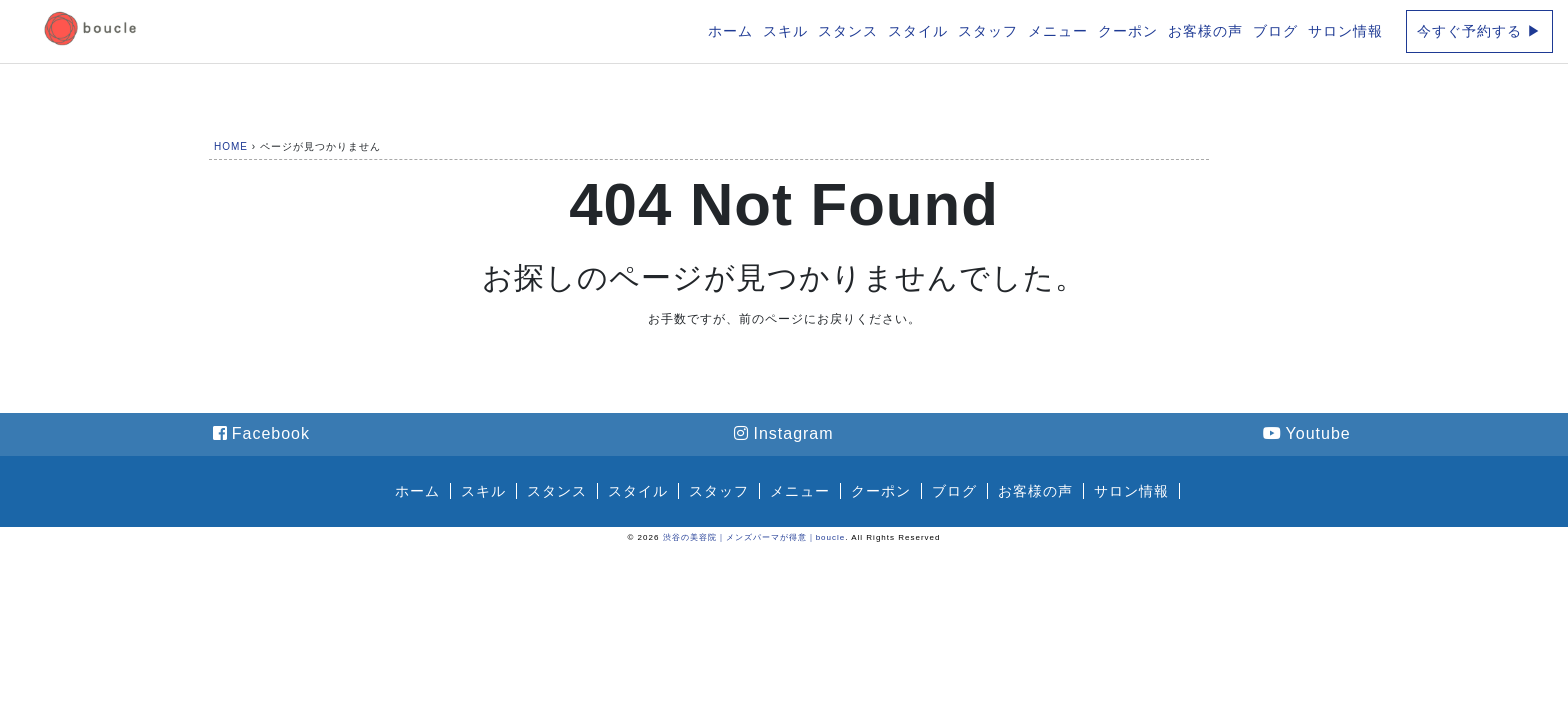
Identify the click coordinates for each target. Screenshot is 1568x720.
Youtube (1307, 433)
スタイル (918, 31)
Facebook (261, 433)
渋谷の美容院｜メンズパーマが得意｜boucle (754, 537)
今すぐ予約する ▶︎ (1479, 31)
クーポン (1128, 31)
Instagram (783, 433)
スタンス (848, 31)
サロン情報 (1345, 31)
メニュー (1058, 31)
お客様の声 (1205, 31)
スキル (785, 31)
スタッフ (988, 31)
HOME (231, 146)
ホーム (730, 31)
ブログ (1275, 31)
